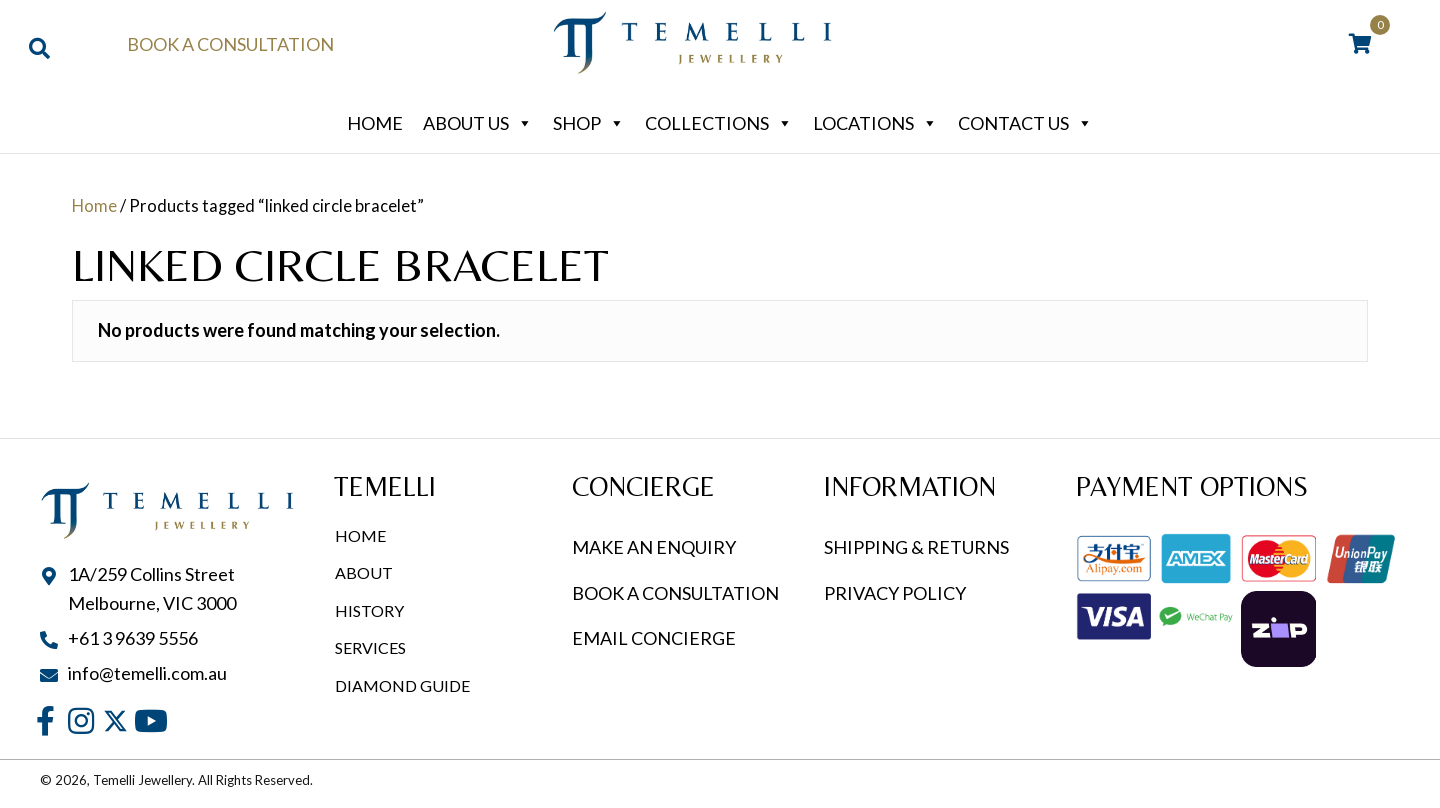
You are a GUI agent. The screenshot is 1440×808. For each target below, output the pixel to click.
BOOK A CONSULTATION (675, 593)
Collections (719, 123)
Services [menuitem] (370, 647)
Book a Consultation (230, 44)
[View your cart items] (1360, 45)
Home (375, 123)
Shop (589, 123)
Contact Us (1025, 123)
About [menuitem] (364, 572)
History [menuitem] (369, 610)
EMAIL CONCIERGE (655, 638)
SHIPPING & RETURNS (916, 547)
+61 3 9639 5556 (133, 638)
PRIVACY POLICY (895, 593)
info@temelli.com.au (147, 673)
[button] (45, 720)
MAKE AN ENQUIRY (654, 547)
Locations (875, 123)
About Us (478, 123)
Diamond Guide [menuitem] (402, 685)
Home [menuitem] (360, 535)
